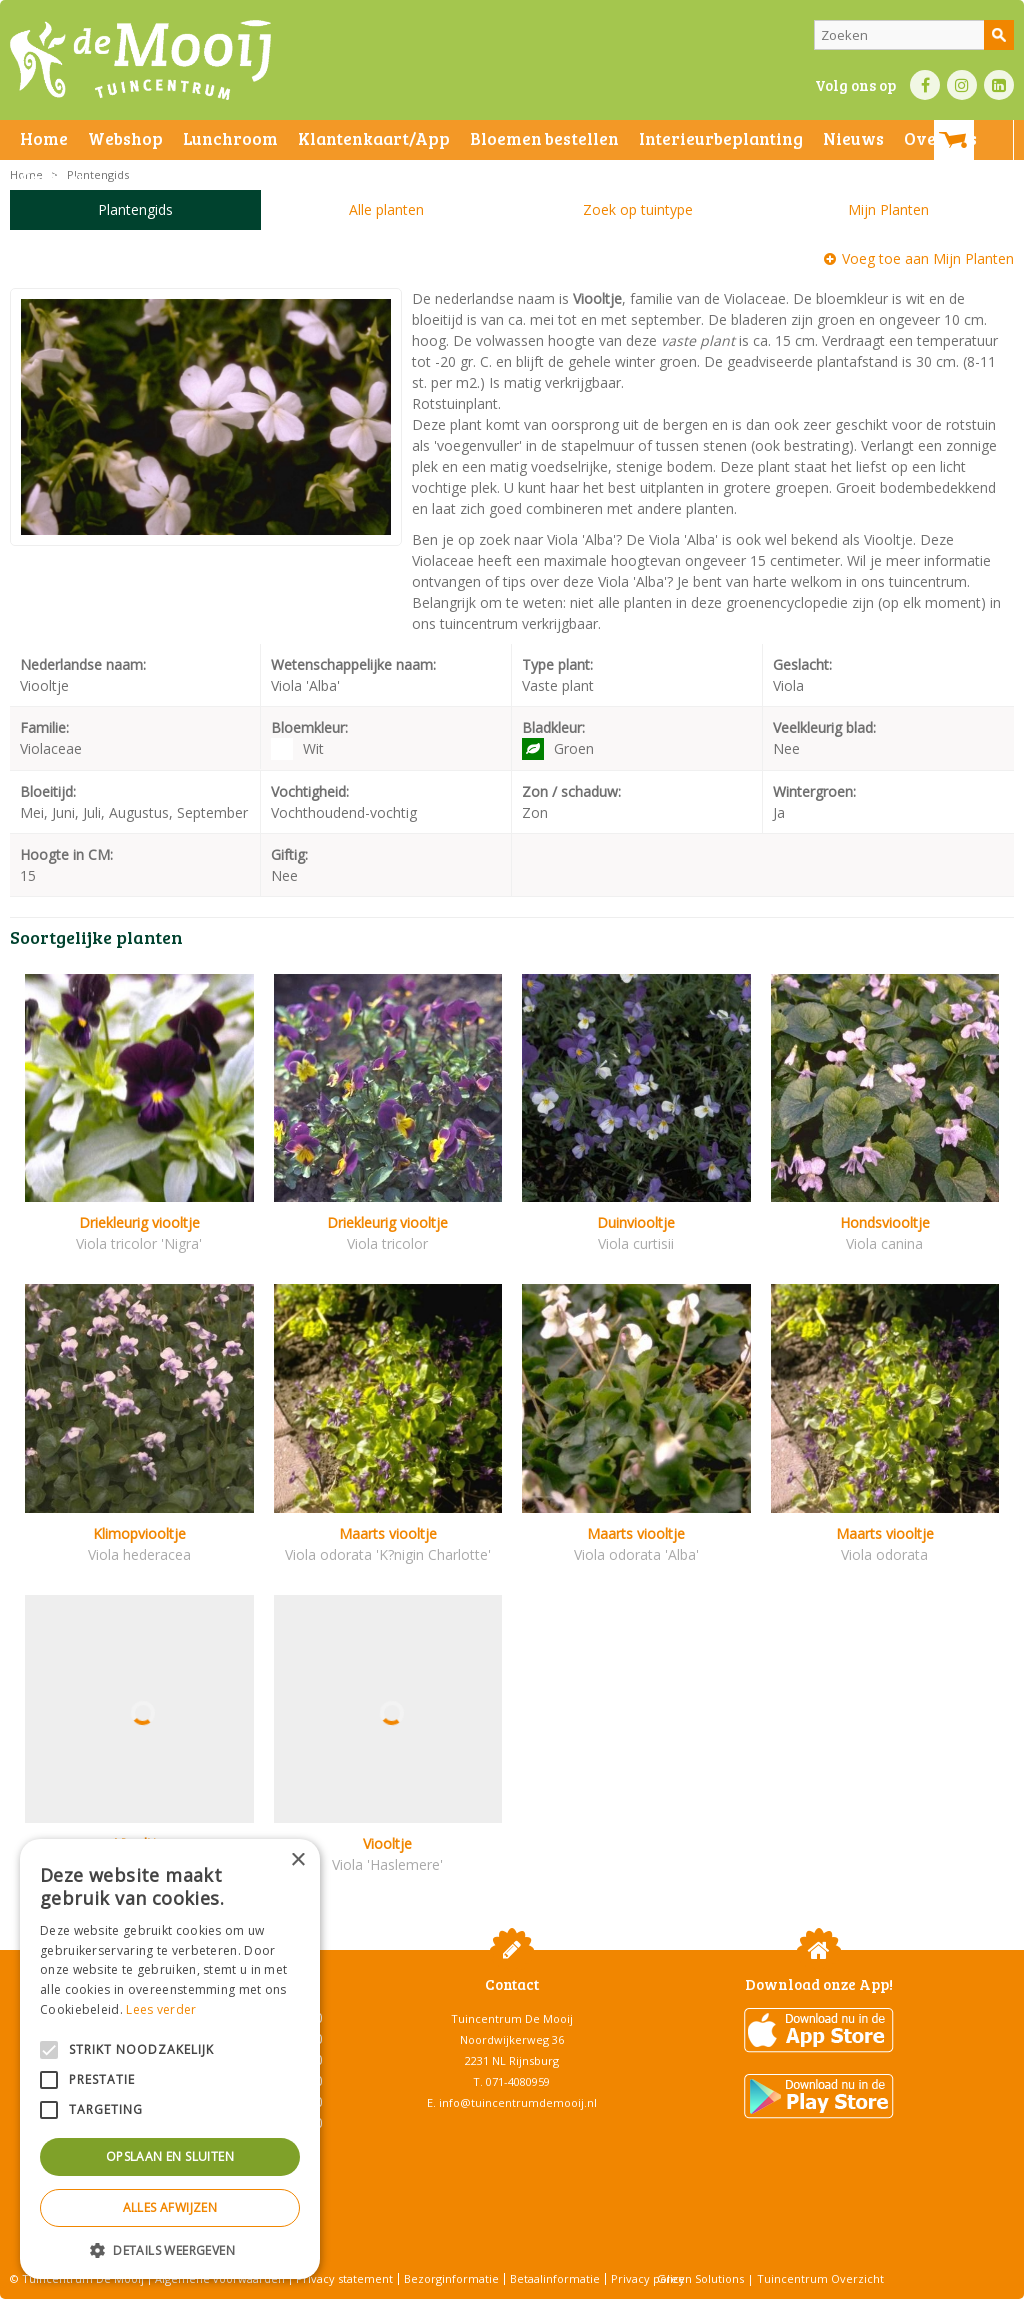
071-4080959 (518, 2081)
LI (999, 85)
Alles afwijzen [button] (170, 2207)
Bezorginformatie (451, 2278)
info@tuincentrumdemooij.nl (518, 2102)
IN (962, 85)
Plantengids (135, 209)
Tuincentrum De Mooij (512, 2018)
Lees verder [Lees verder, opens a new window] (161, 2009)
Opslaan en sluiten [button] (170, 2156)
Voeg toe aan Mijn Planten (928, 258)
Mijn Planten (888, 209)
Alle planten (386, 209)
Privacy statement (344, 2278)
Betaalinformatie (555, 2278)
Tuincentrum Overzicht (820, 2278)
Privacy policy (648, 2278)
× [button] (297, 1860)
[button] (170, 2249)
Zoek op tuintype (638, 209)
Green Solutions (700, 2278)
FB (925, 85)
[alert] (170, 2059)
